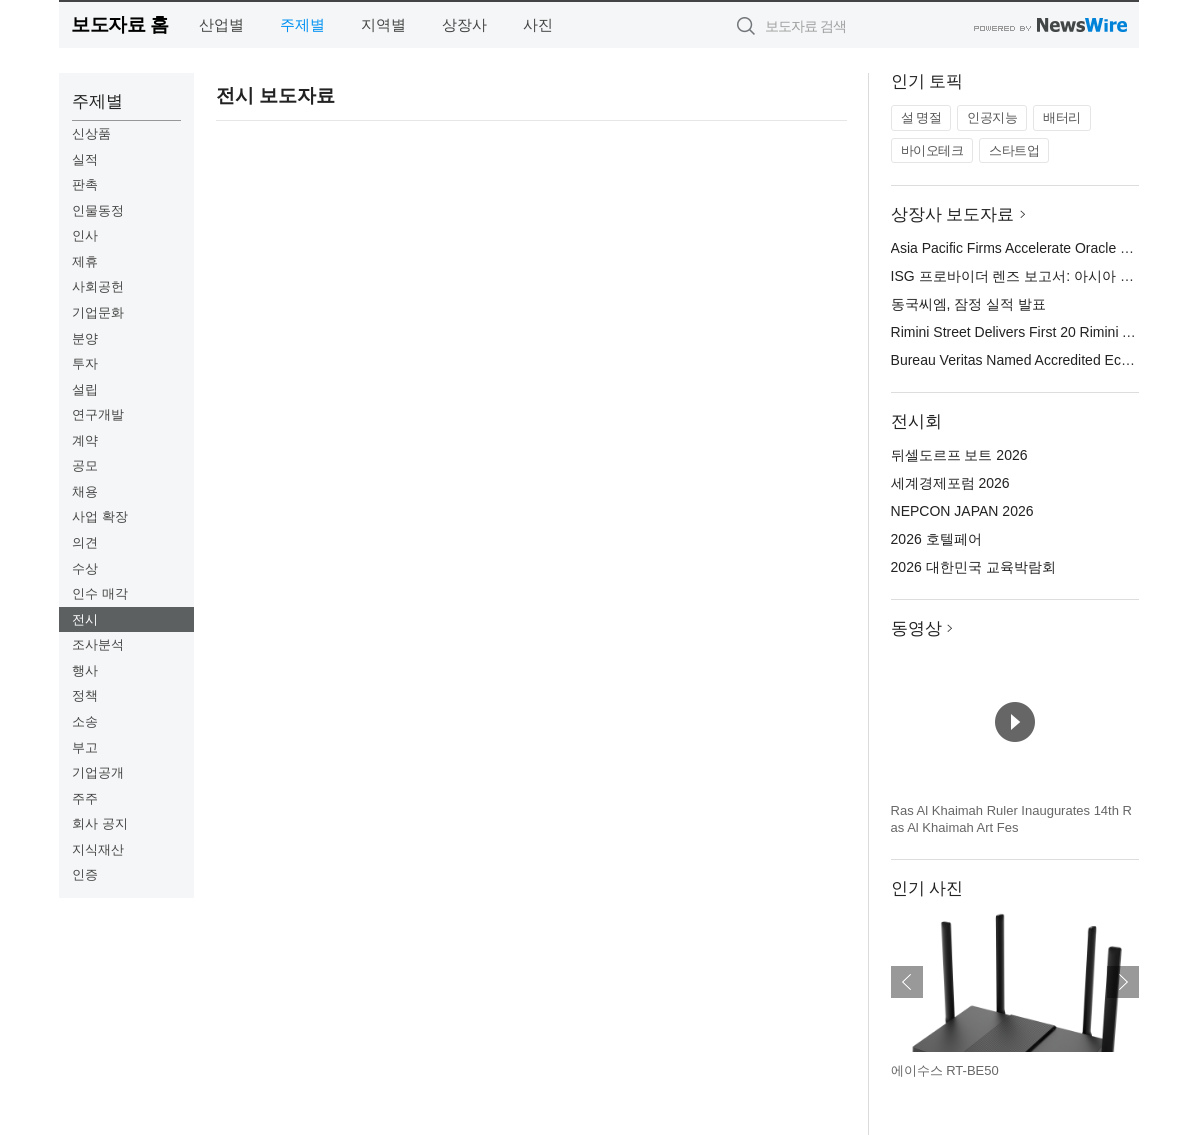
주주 (85, 798)
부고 (85, 747)
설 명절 (921, 117)
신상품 (91, 133)
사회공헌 (98, 286)
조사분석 (98, 644)
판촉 (85, 184)
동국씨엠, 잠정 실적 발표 (969, 304)
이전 (907, 982)
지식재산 (98, 849)
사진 (538, 24)
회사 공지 (100, 823)
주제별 (302, 24)
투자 (85, 363)
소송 (85, 721)
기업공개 (98, 772)
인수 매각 (100, 593)
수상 (85, 568)
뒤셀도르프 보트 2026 (959, 455)
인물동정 (98, 210)
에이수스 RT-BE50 (945, 1070)
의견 (85, 542)
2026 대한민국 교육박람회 (973, 567)
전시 (85, 619)
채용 (85, 491)
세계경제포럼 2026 (950, 483)
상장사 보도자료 (953, 214)
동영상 (916, 628)
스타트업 (1014, 150)
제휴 (85, 261)
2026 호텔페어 (936, 539)
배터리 (1062, 117)
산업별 (221, 24)
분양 (85, 338)
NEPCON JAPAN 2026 (962, 511)
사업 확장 (100, 516)
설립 (85, 389)
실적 (85, 159)
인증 (85, 874)
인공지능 (992, 117)
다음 (1123, 982)
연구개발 (98, 414)
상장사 (464, 24)
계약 (85, 440)
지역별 (383, 24)
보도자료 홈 (119, 24)
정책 (85, 695)
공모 (85, 465)
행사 (85, 670)
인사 (85, 235)
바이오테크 (932, 150)
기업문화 (98, 312)
